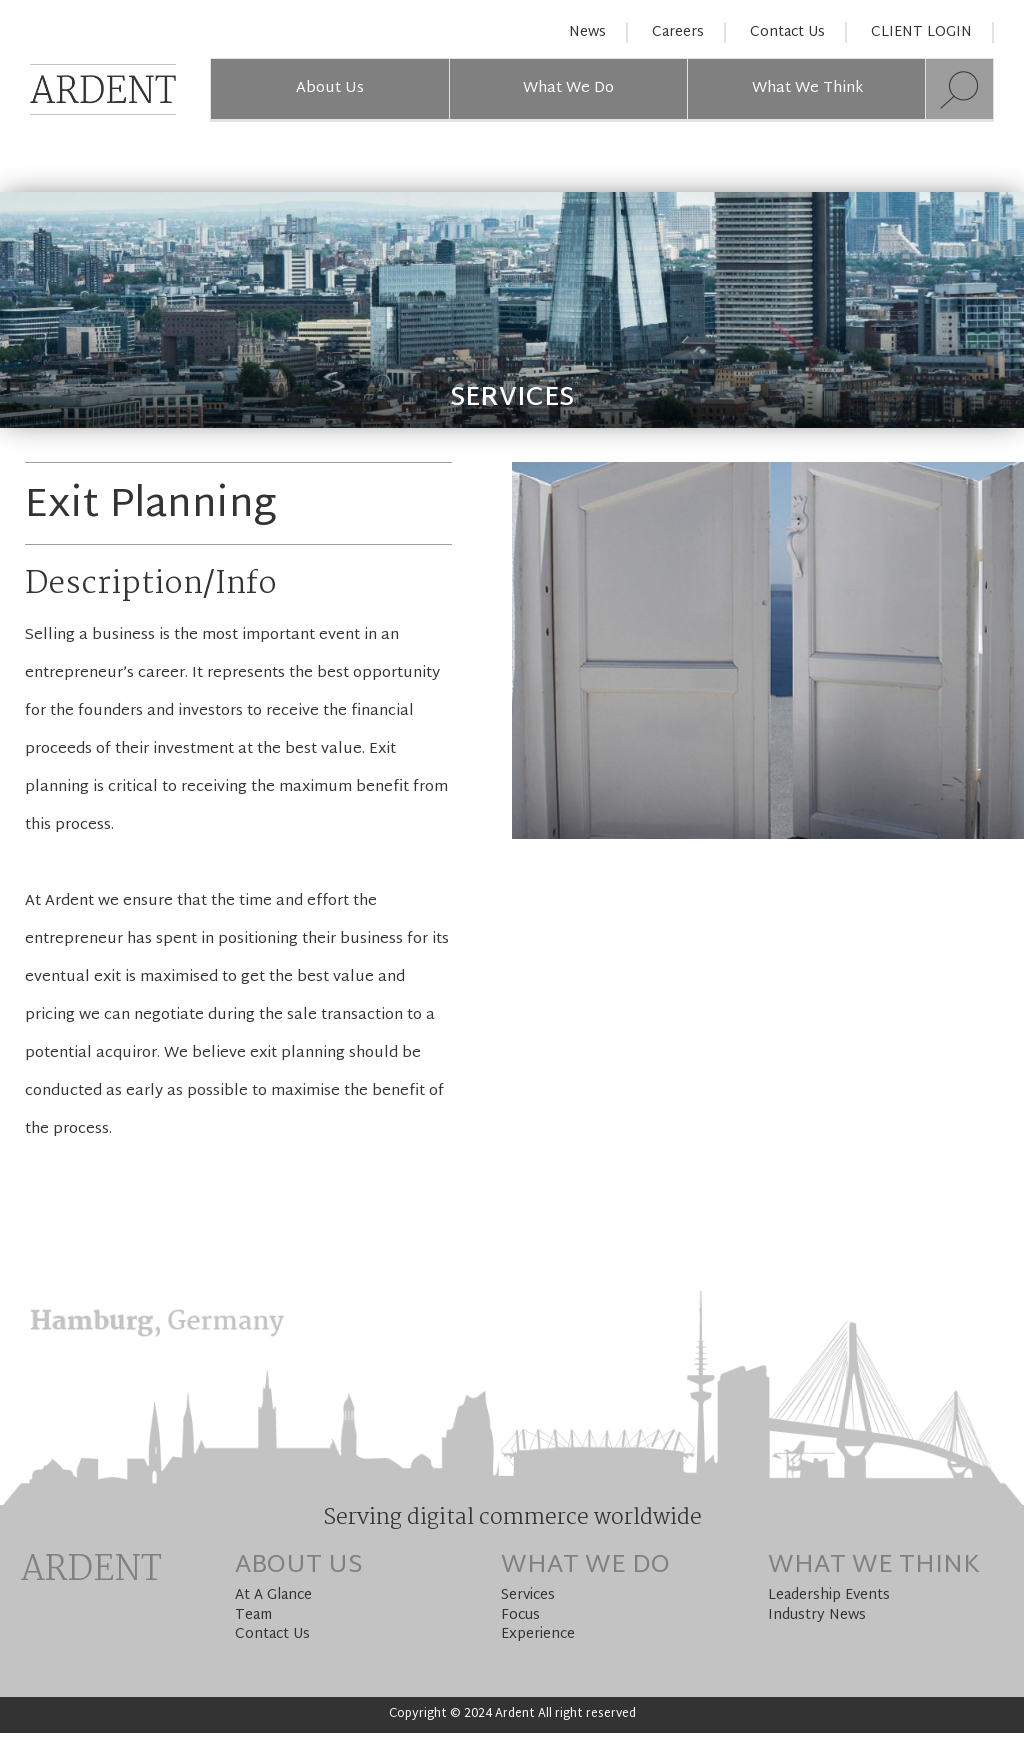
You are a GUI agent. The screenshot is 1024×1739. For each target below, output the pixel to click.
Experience (538, 1634)
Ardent (91, 1571)
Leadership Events (829, 1595)
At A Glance (273, 1595)
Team (253, 1615)
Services (528, 1595)
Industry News (817, 1615)
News (587, 32)
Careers (678, 32)
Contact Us (787, 32)
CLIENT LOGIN (921, 32)
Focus (520, 1615)
